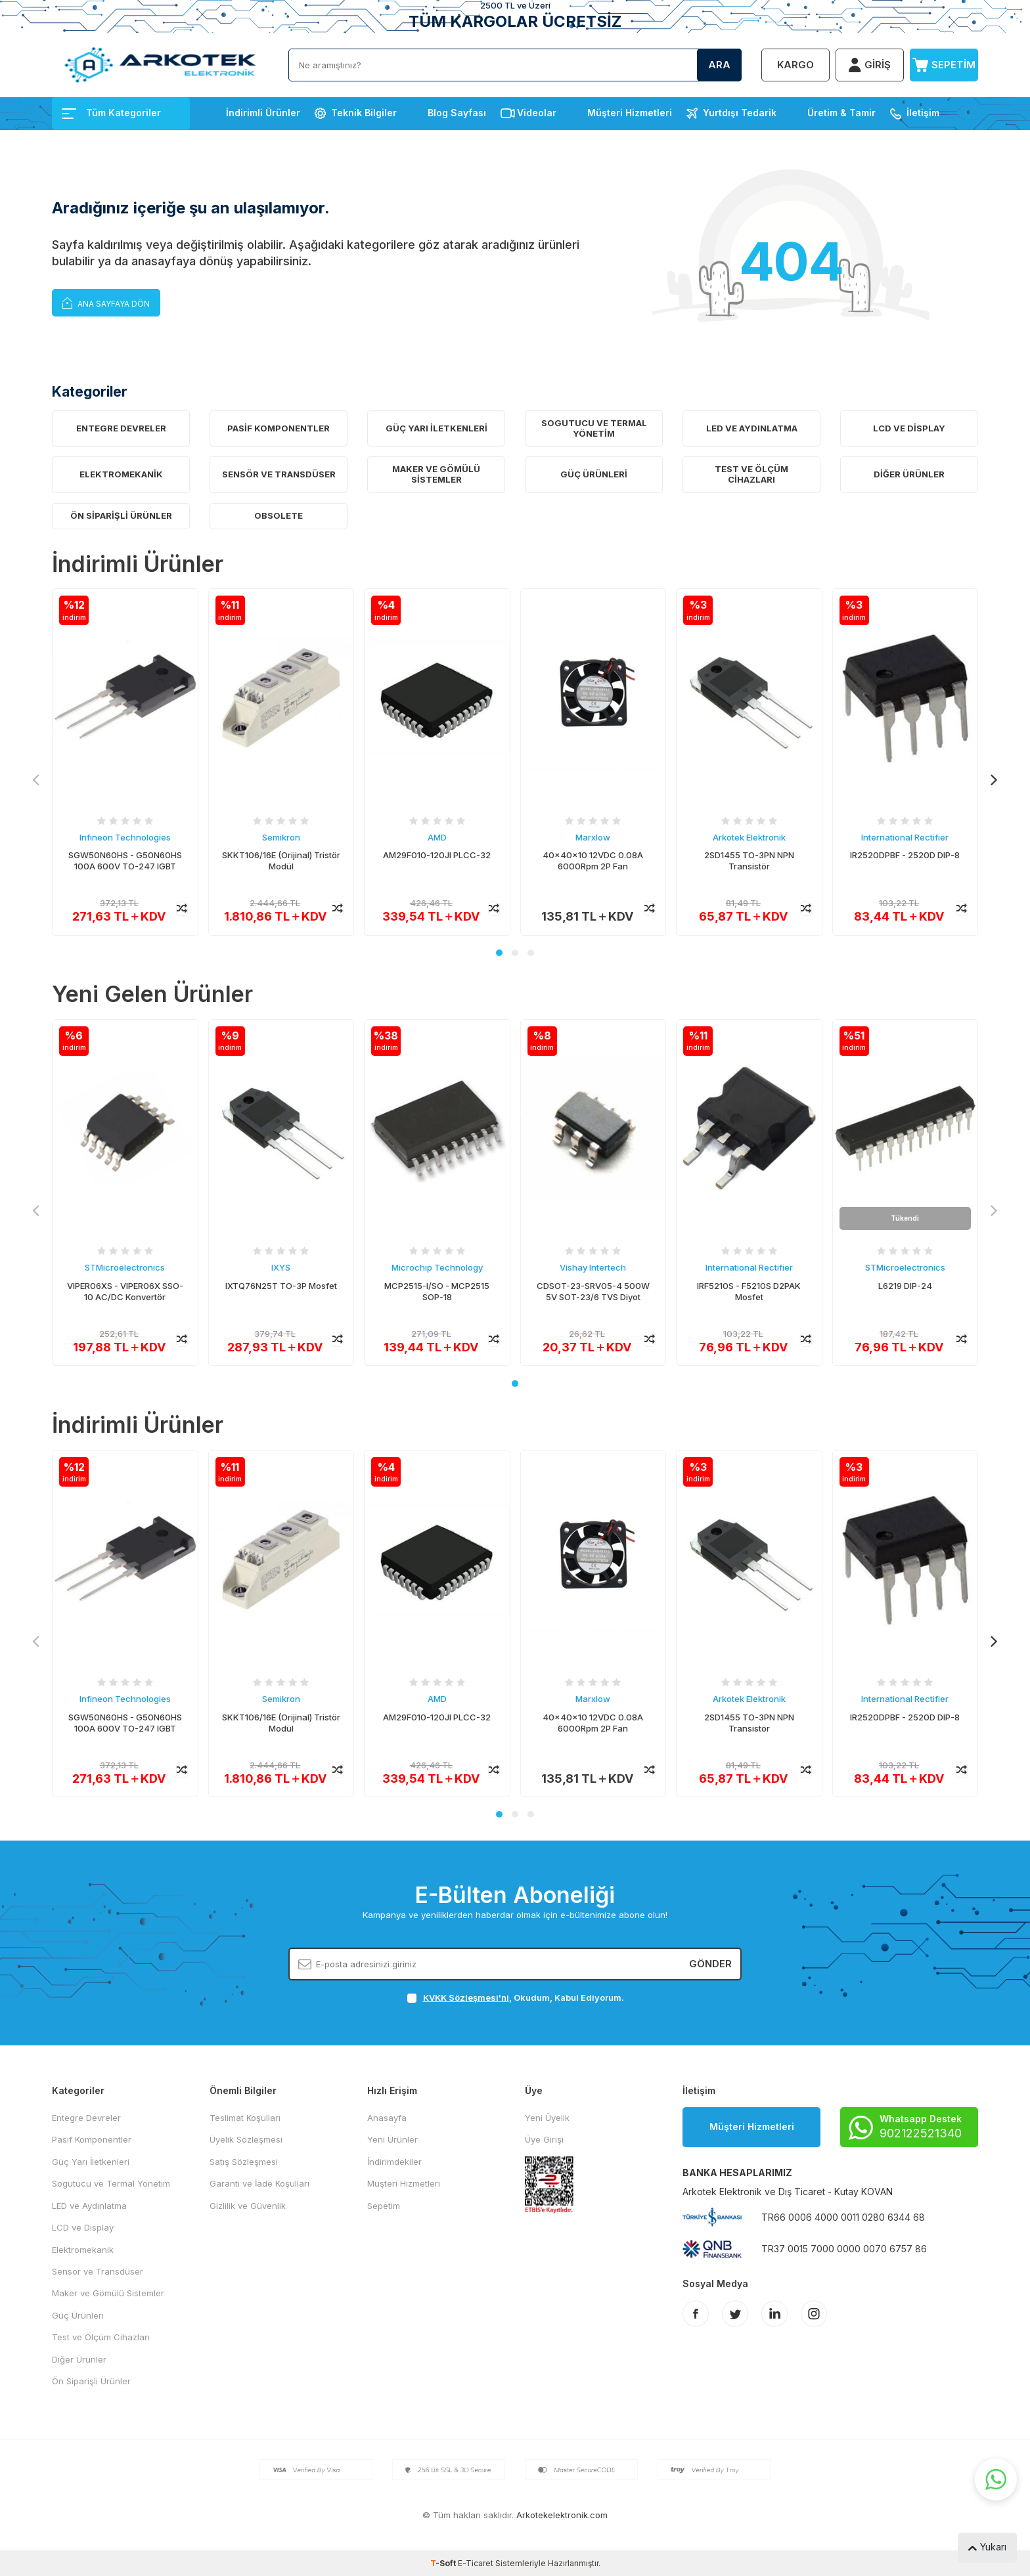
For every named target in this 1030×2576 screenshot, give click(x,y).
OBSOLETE (278, 515)
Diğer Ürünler (909, 474)
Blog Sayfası (457, 112)
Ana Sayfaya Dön (106, 302)
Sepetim (383, 2205)
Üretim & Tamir (841, 112)
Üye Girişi (544, 2139)
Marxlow (592, 837)
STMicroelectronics (125, 1268)
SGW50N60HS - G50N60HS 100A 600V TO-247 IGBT (125, 860)
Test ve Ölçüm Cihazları (751, 474)
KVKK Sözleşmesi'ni (466, 1997)
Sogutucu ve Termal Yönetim (594, 428)
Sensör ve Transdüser (279, 474)
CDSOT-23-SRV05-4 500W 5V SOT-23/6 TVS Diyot (593, 1291)
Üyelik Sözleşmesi (246, 2139)
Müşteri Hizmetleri (629, 112)
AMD (437, 837)
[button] (499, 953)
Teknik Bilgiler (364, 112)
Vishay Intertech (593, 1268)
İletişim (923, 112)
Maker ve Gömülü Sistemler (436, 474)
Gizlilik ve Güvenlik (248, 2205)
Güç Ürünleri (593, 474)
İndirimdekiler (394, 2161)
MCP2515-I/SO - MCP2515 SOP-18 (436, 1291)
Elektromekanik (121, 474)
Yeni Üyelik (547, 2117)
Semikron (281, 837)
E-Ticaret (475, 2563)
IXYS (280, 1268)
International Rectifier (905, 837)
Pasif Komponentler (278, 428)
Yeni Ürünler (392, 2139)
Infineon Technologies (125, 837)
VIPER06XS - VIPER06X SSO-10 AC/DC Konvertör (125, 1291)
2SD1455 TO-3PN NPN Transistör (749, 860)
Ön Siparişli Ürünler (121, 515)
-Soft (444, 2563)
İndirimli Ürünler (263, 112)
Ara (719, 64)
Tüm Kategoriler (111, 112)
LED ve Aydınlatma (751, 428)
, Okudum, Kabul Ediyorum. (515, 1997)
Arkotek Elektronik (749, 837)
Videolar (536, 112)
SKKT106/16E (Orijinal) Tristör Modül (281, 860)
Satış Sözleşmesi (244, 2161)
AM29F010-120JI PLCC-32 (437, 855)
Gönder (710, 1963)
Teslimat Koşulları (245, 2117)
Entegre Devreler (121, 428)
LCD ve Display (909, 428)
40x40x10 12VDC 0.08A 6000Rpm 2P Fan (593, 860)
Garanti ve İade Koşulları (259, 2183)
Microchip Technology (437, 1268)
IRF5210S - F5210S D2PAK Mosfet (749, 1291)
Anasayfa (387, 2117)
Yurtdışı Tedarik (739, 112)
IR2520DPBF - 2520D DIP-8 (905, 855)
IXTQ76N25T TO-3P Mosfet (281, 1285)
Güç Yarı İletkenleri (436, 428)
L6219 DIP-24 (905, 1285)
